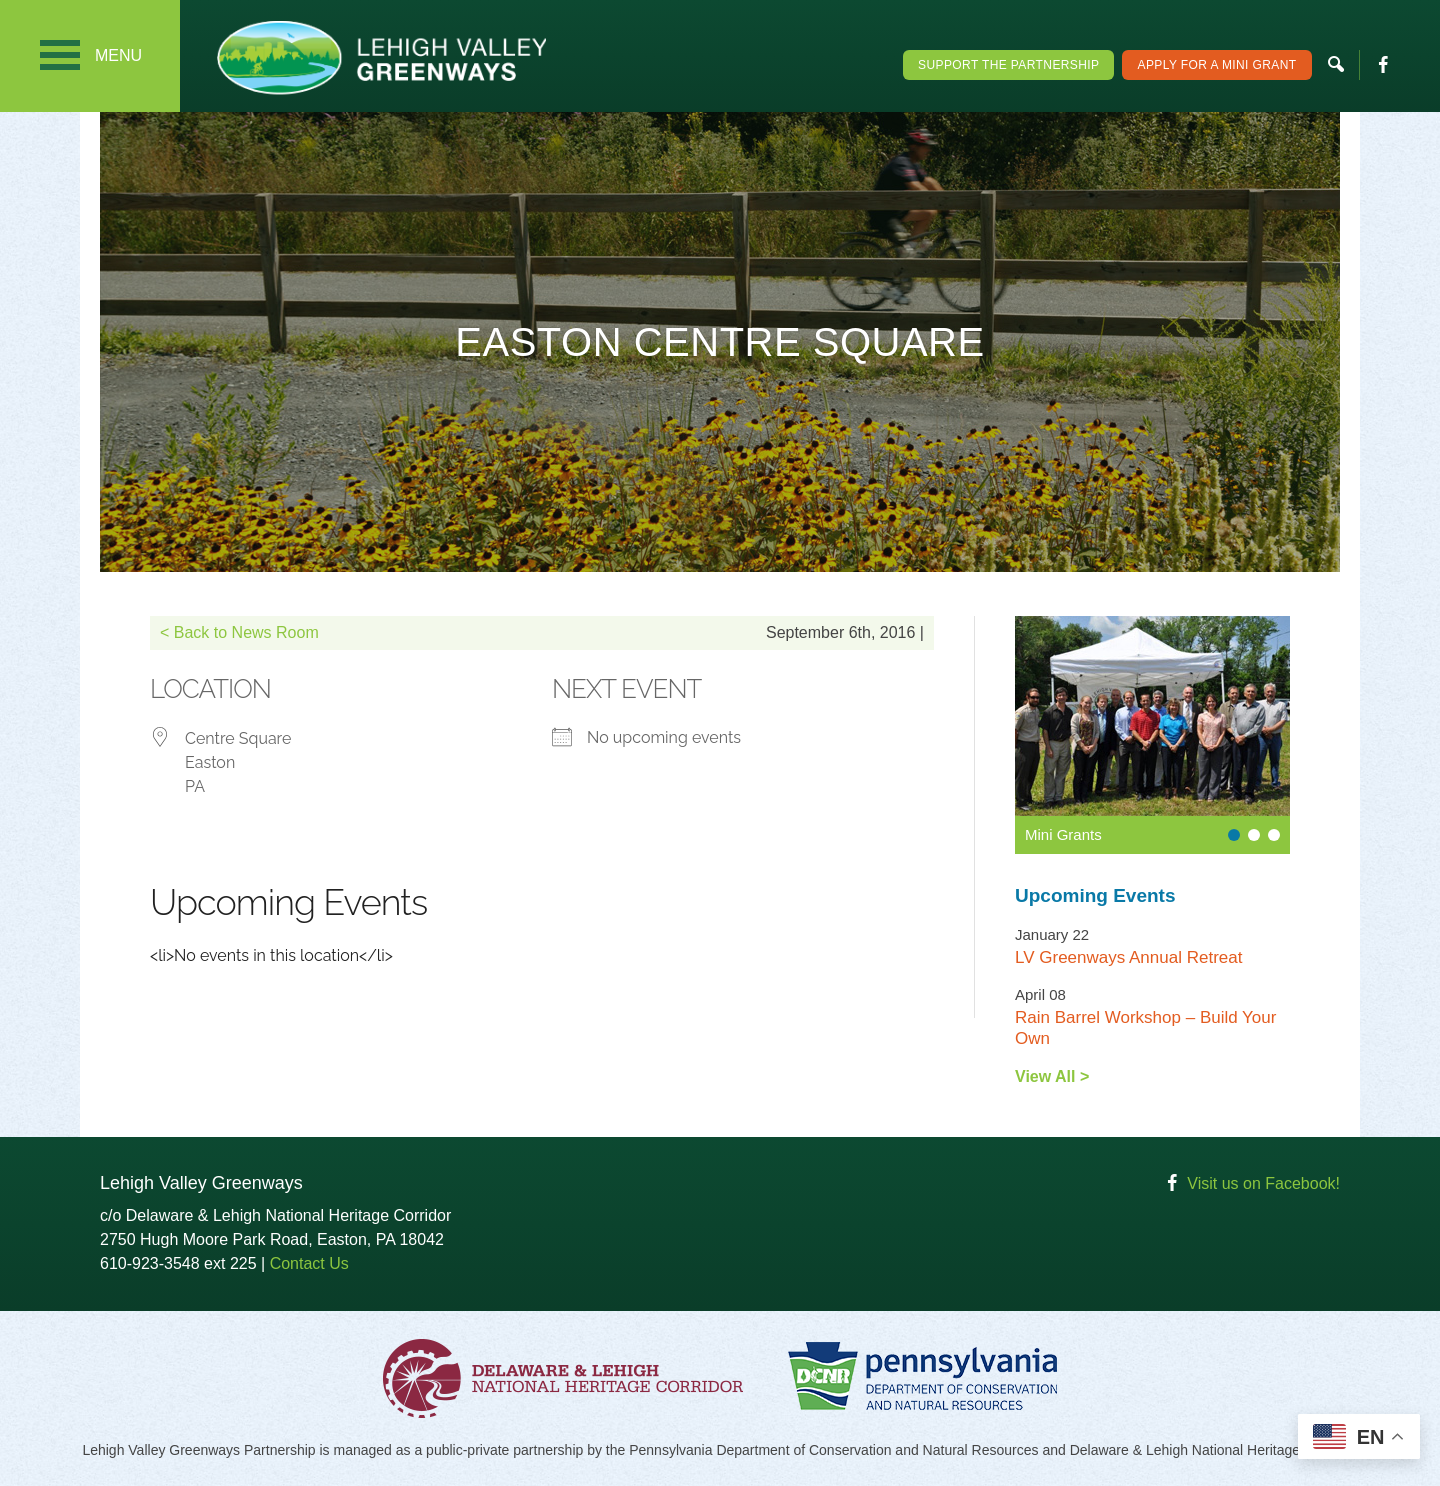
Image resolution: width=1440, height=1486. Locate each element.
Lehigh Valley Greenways (381, 57)
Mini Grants (1063, 834)
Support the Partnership (1008, 65)
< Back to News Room (239, 632)
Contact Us (309, 1263)
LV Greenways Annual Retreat (1128, 957)
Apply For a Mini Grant (1216, 65)
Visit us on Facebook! (1263, 1183)
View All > (1052, 1076)
